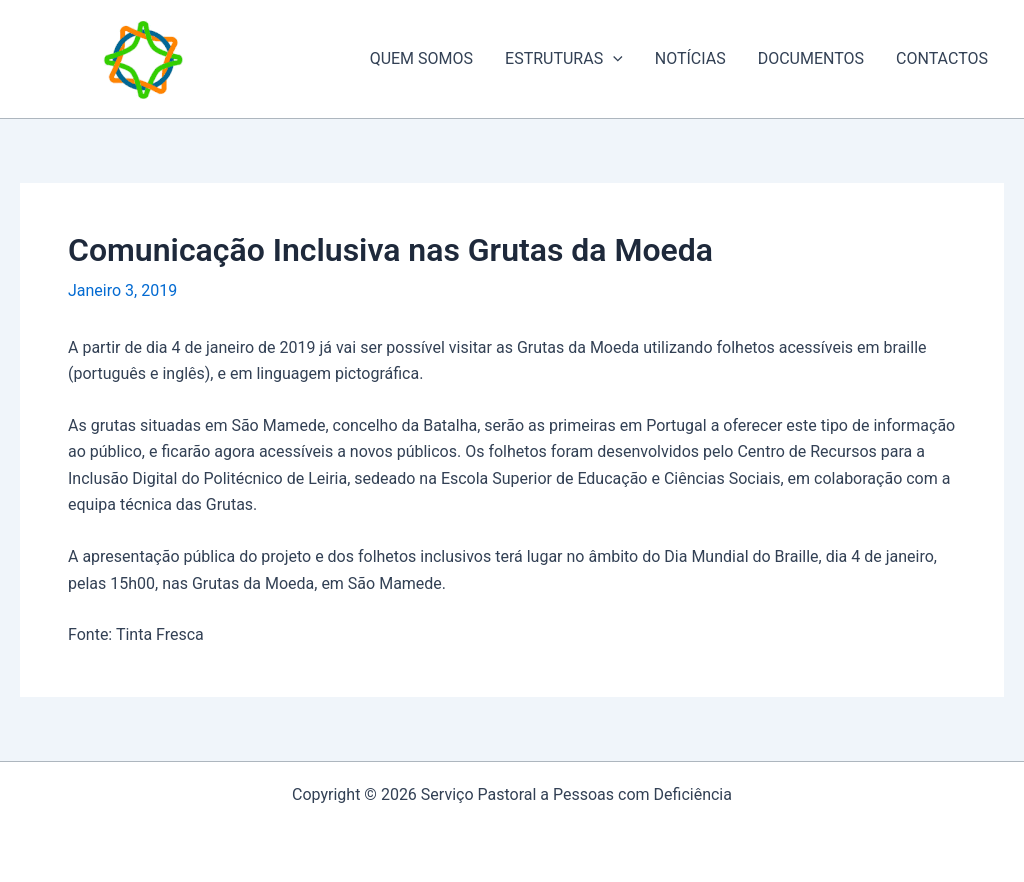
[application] (613, 59)
